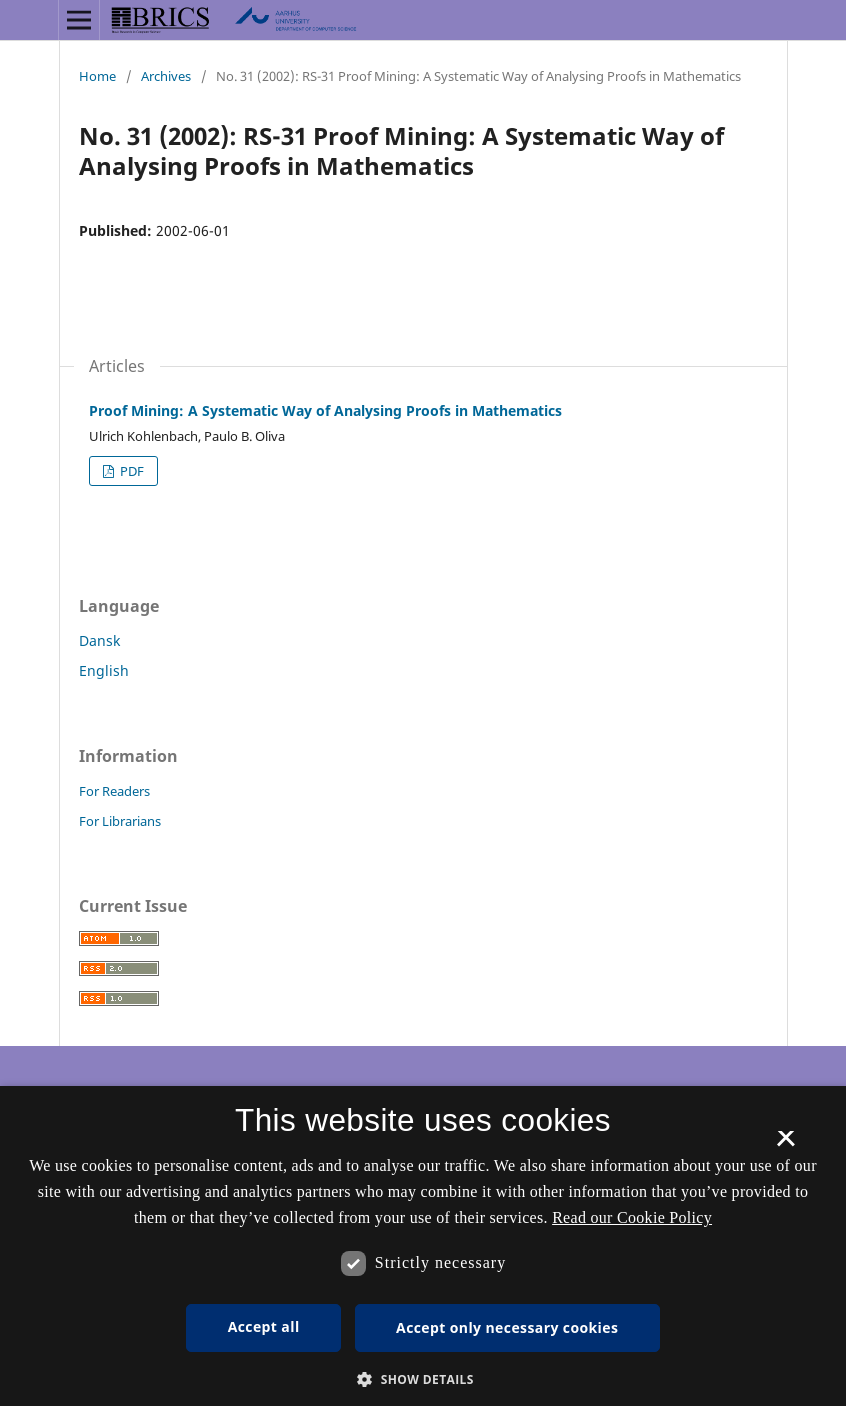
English (104, 670)
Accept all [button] (264, 1326)
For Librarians (120, 821)
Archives (166, 76)
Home (97, 76)
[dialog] (423, 1246)
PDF (130, 471)
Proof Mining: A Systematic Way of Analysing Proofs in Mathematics (325, 410)
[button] (423, 1379)
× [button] (785, 1145)
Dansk (99, 640)
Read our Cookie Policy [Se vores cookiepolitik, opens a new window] (632, 1217)
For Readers (114, 791)
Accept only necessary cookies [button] (507, 1327)
